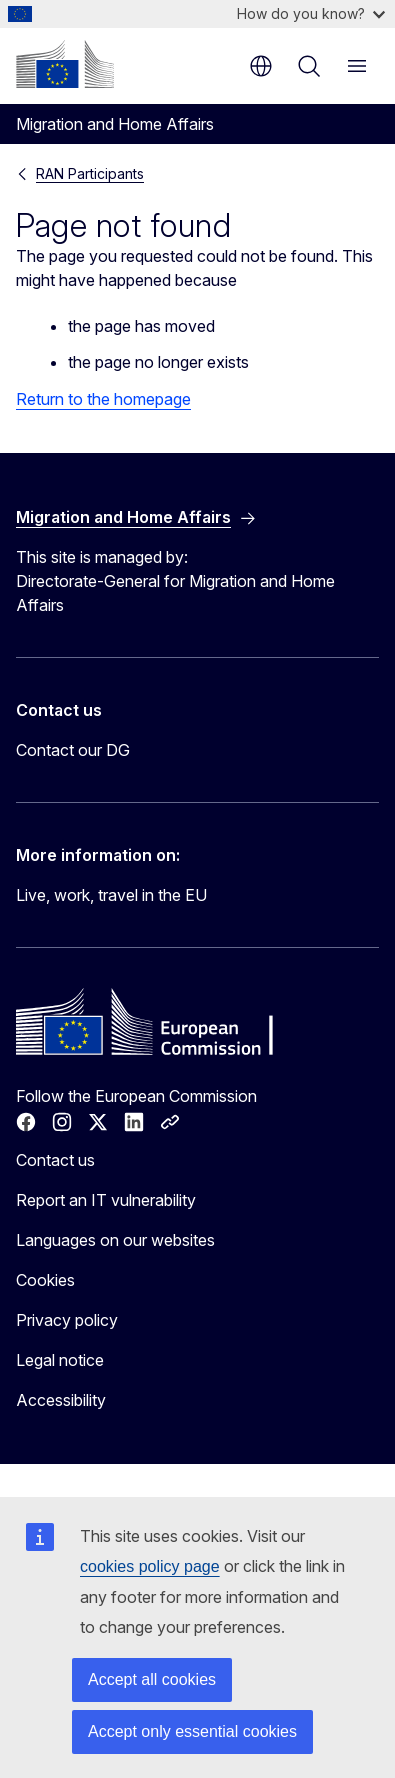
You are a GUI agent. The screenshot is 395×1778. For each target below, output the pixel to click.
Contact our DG (73, 750)
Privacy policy (67, 1320)
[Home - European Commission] (65, 64)
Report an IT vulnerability (106, 1200)
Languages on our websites (115, 1240)
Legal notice (60, 1360)
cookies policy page (150, 1566)
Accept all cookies (152, 1679)
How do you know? (311, 13)
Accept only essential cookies (192, 1731)
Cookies (45, 1280)
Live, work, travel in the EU (111, 895)
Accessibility (61, 1400)
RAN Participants (90, 173)
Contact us (55, 1160)
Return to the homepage (103, 399)
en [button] (261, 66)
